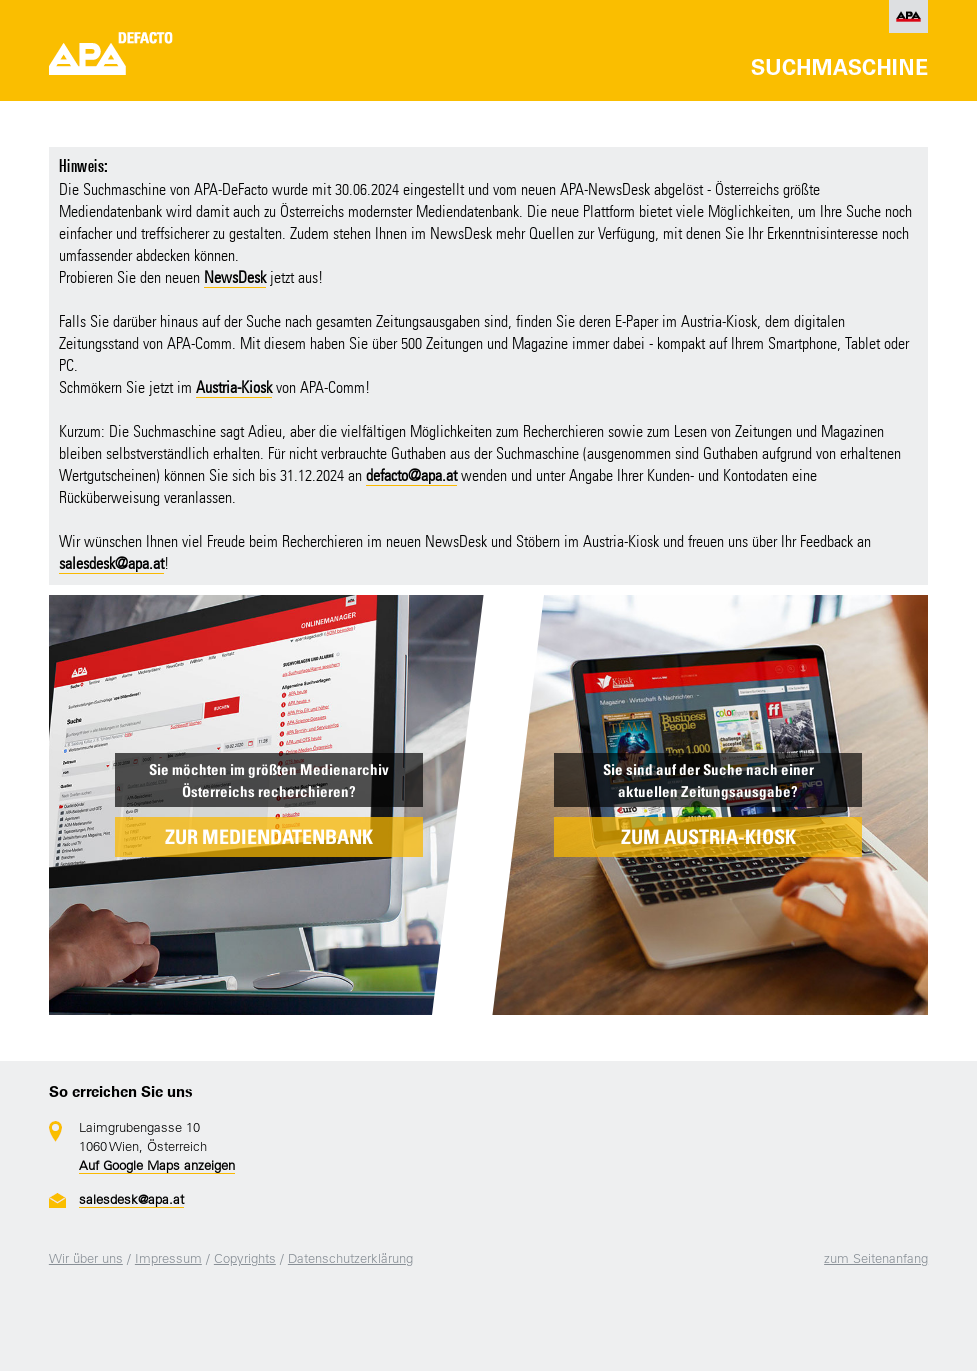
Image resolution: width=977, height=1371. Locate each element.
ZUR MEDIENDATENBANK (269, 837)
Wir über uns (86, 1258)
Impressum (168, 1258)
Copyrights (245, 1258)
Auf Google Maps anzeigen (157, 1165)
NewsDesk (235, 277)
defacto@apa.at (411, 475)
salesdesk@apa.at (111, 563)
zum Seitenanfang (876, 1258)
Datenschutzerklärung (350, 1258)
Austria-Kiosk (234, 387)
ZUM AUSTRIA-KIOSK (708, 837)
